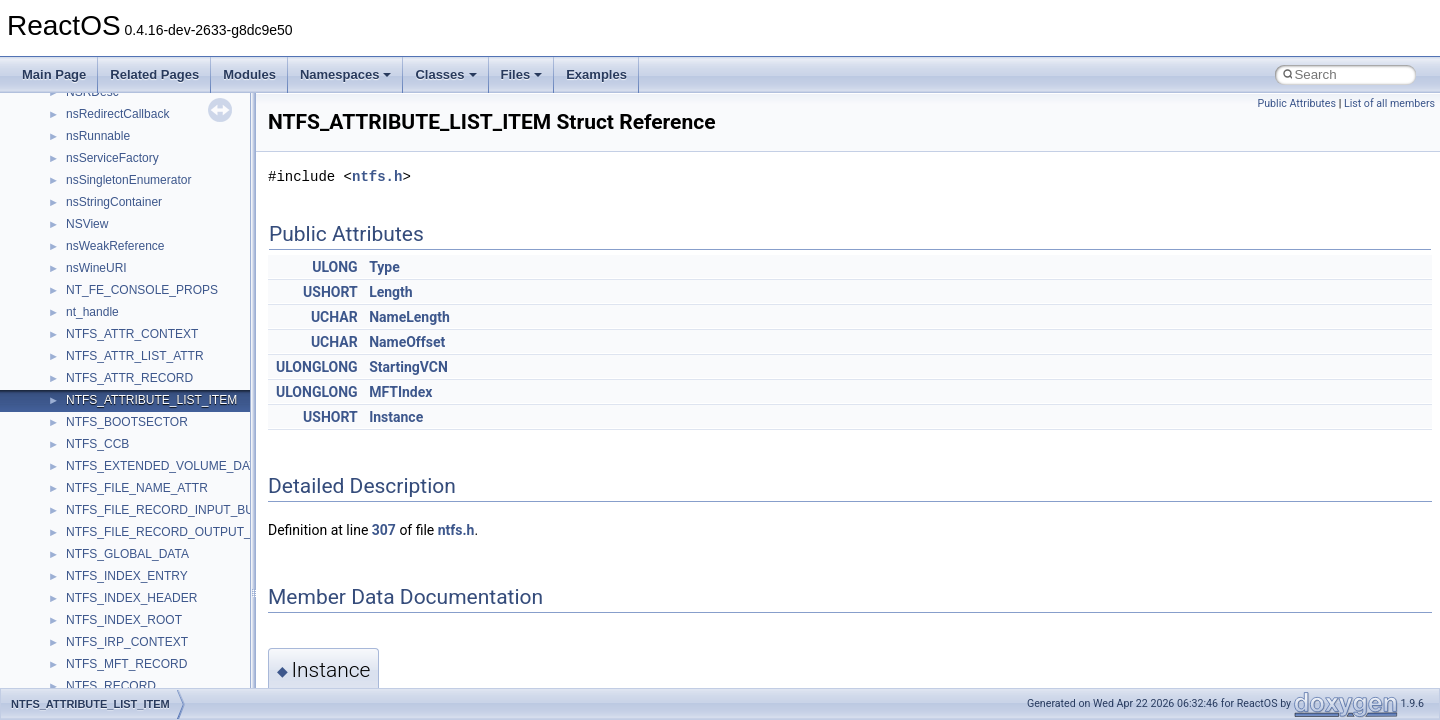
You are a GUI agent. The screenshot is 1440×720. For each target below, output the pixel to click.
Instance (396, 417)
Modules (249, 74)
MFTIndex (400, 392)
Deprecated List (76, 461)
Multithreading (71, 329)
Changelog (63, 153)
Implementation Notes (92, 373)
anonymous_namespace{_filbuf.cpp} (162, 659)
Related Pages (154, 74)
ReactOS (42, 109)
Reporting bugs (74, 263)
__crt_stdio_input (111, 571)
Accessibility (98, 637)
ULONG (334, 267)
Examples (596, 74)
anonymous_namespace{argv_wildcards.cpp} (186, 681)
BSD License (68, 395)
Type (384, 267)
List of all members (1389, 103)
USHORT (330, 292)
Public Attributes (1296, 103)
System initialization (86, 307)
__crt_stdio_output (115, 593)
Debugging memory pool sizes (114, 241)
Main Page (54, 74)
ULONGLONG (317, 367)
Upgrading (61, 131)
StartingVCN (408, 367)
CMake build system (88, 197)
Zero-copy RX (71, 285)
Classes (445, 74)
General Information (87, 417)
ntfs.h (377, 176)
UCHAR (334, 317)
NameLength (409, 317)
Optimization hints (81, 351)
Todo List (58, 439)
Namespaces (346, 74)
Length (391, 292)
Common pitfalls (77, 219)
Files (522, 74)
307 (384, 530)
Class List (76, 549)
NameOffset (407, 342)
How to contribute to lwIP (100, 175)
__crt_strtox (97, 615)
